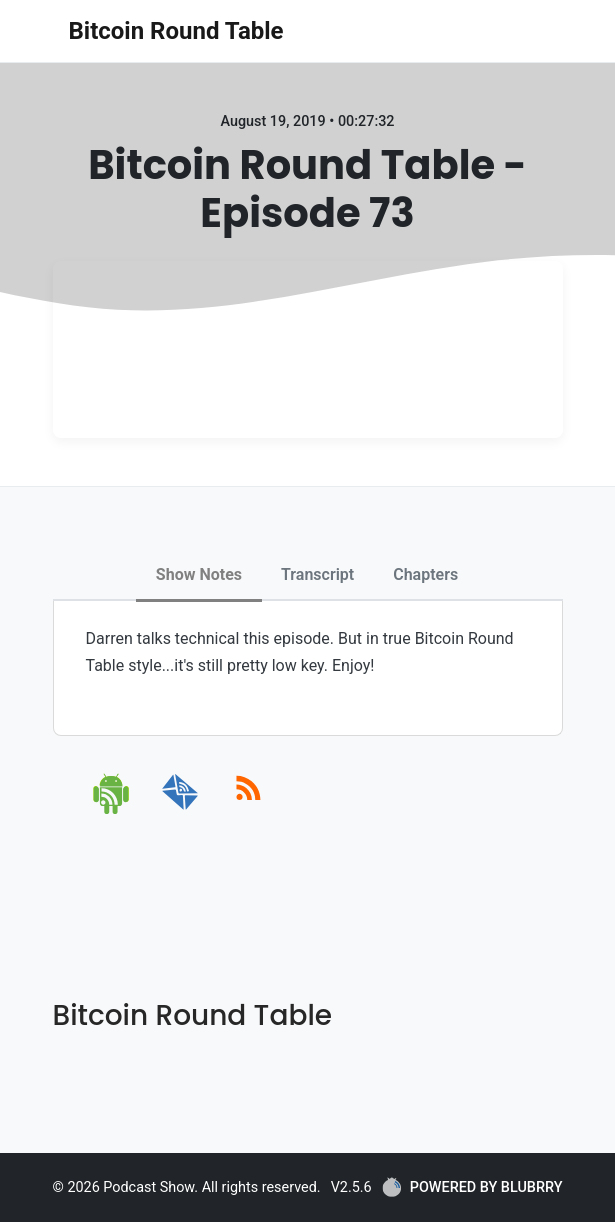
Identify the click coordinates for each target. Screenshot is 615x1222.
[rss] (248, 810)
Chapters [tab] (425, 574)
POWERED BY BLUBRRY (472, 1187)
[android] (112, 810)
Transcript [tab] (317, 574)
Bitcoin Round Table (176, 31)
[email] (180, 810)
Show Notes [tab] (199, 574)
